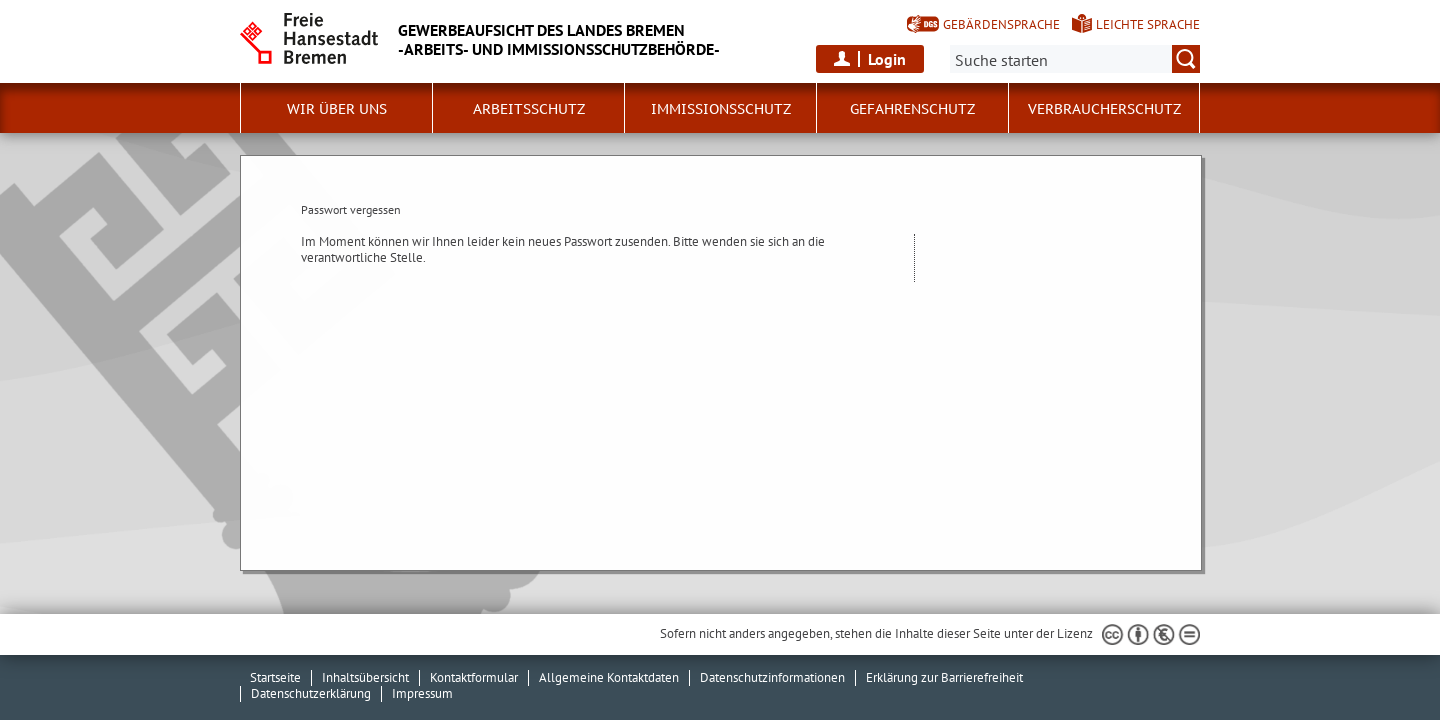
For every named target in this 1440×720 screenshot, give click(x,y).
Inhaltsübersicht (365, 677)
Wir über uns (337, 109)
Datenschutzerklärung (311, 693)
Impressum (422, 693)
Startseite (275, 677)
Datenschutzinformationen (772, 677)
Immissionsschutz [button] (721, 109)
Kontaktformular (474, 677)
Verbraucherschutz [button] (1104, 109)
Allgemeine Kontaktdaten (609, 677)
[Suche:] (1075, 59)
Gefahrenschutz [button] (912, 109)
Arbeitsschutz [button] (529, 109)
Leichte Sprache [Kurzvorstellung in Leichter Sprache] (1148, 24)
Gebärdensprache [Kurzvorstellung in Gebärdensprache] (1001, 24)
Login (887, 59)
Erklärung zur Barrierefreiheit (944, 677)
